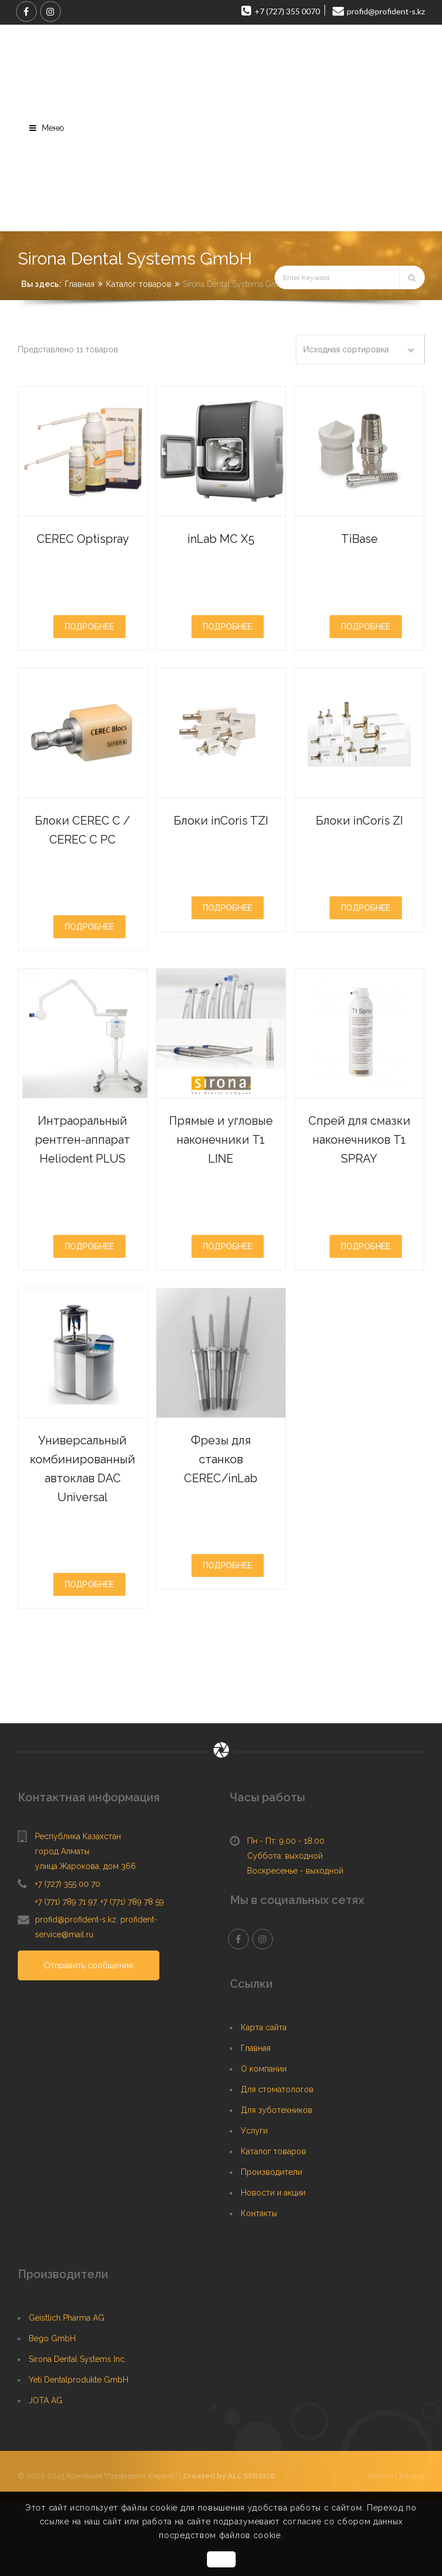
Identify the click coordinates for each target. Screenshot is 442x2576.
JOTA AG (45, 2475)
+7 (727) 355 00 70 (67, 1959)
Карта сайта (264, 2102)
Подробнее (89, 645)
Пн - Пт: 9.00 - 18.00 (285, 1916)
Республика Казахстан (78, 1911)
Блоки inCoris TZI (220, 847)
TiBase (359, 537)
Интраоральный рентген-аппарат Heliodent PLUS (91, 1195)
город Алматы (62, 1926)
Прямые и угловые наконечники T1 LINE (221, 1185)
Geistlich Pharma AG (66, 2393)
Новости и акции (273, 2267)
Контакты (259, 2288)
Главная (80, 284)
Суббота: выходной (285, 1931)
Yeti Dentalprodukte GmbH (78, 2455)
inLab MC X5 (221, 537)
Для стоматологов (277, 2164)
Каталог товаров (138, 284)
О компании (264, 2143)
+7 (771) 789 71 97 (65, 1976)
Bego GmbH (52, 2413)
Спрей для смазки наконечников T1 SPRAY (359, 1185)
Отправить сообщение (91, 2041)
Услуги (254, 2205)
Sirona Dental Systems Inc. (77, 2434)
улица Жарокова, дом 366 (85, 1941)
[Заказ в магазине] (360, 349)
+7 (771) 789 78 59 (132, 1976)
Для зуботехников (276, 2185)
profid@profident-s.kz (75, 1994)
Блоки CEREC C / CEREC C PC (83, 856)
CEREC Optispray (82, 547)
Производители (271, 2247)
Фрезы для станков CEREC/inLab (221, 1533)
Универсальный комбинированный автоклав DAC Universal (101, 1542)
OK (221, 2559)
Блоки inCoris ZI (359, 847)
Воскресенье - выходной (295, 1946)
